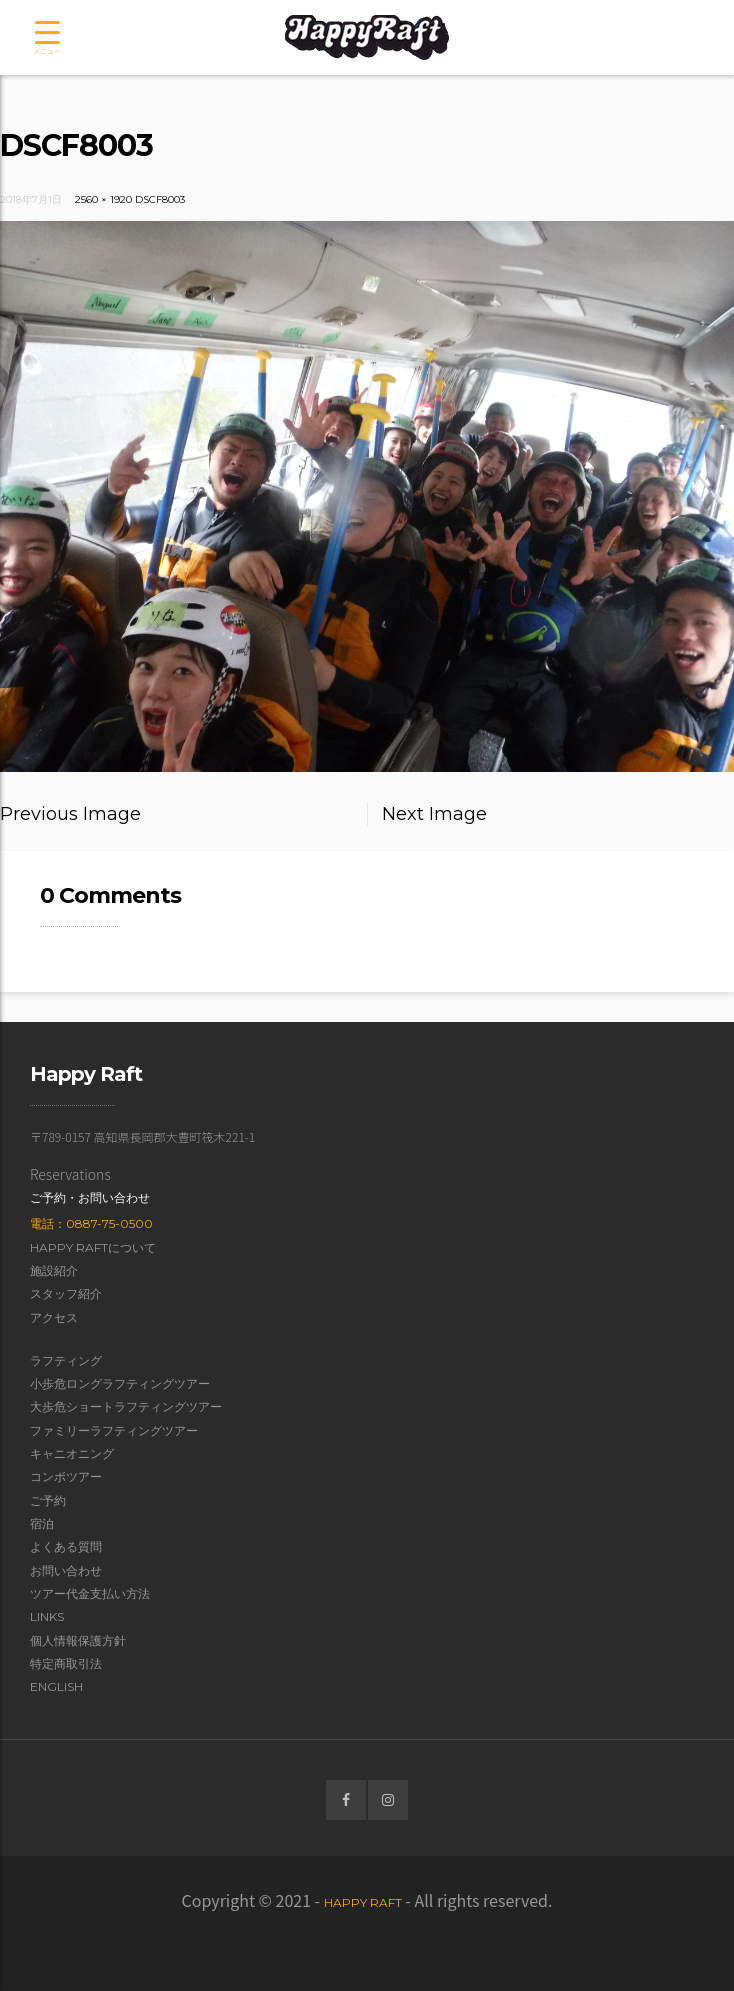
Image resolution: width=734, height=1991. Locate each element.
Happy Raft (363, 1902)
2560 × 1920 (103, 199)
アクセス (54, 1317)
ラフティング (66, 1360)
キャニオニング (72, 1453)
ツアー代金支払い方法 (90, 1593)
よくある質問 (66, 1546)
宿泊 (42, 1523)
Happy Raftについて (93, 1247)
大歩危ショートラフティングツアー (126, 1406)
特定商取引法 (66, 1663)
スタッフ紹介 (66, 1293)
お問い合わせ (66, 1570)
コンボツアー (66, 1476)
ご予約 (48, 1500)
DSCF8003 (160, 199)
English (56, 1686)
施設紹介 (54, 1270)
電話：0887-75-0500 (91, 1223)
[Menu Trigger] (47, 39)
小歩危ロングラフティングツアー (120, 1383)
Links (47, 1616)
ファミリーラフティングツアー (114, 1430)
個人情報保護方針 (78, 1640)
